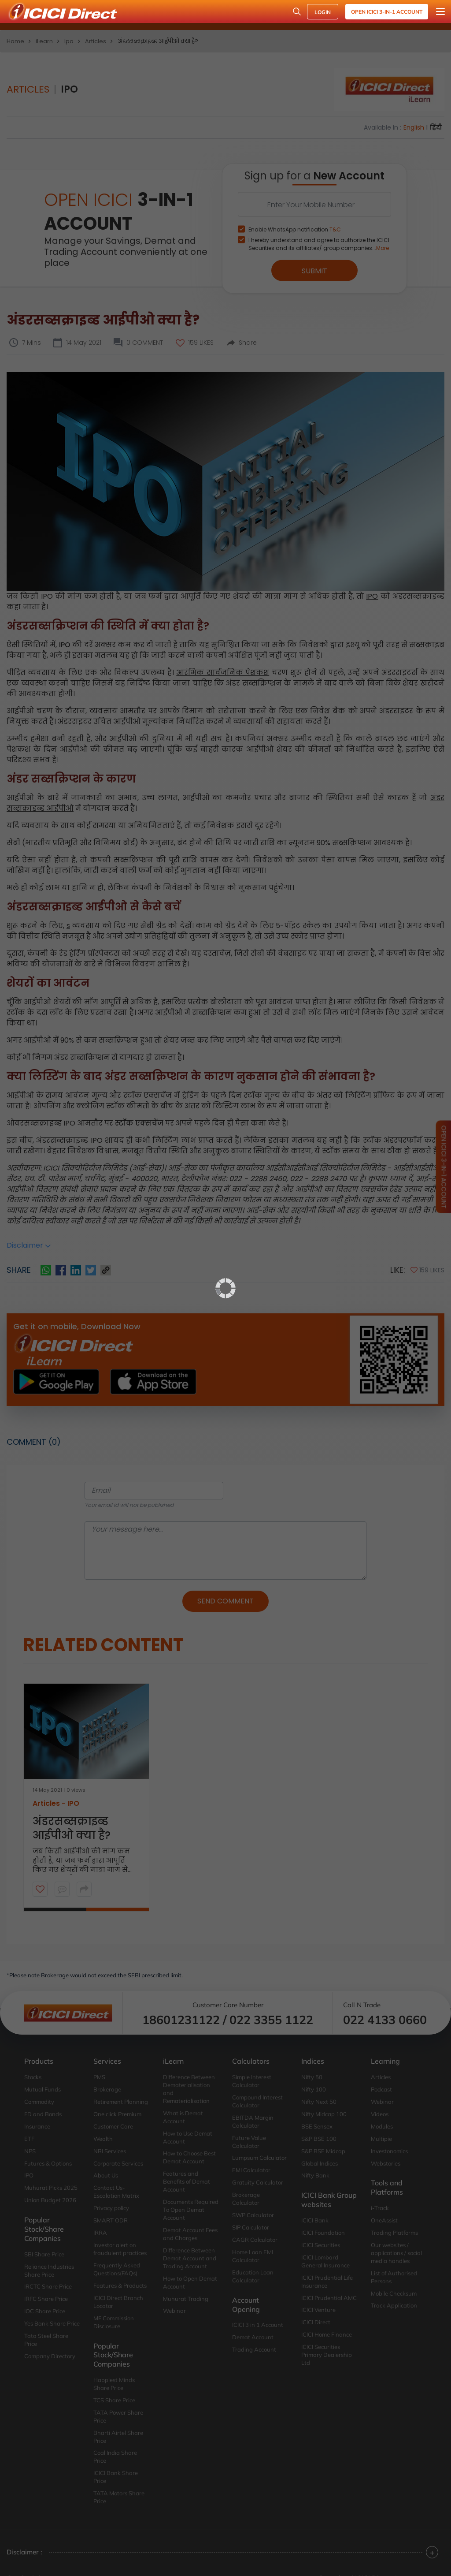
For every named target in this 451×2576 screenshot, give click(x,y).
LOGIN (322, 12)
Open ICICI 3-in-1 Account (386, 11)
